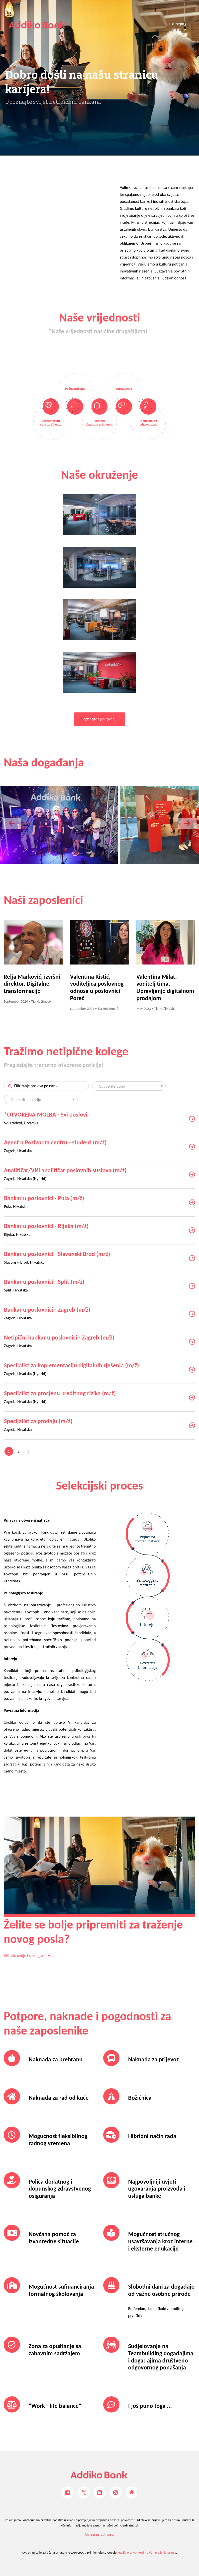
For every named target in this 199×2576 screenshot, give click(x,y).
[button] (187, 823)
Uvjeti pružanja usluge (161, 2552)
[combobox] (129, 1086)
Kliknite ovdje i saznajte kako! (28, 1955)
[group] (59, 825)
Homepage (179, 24)
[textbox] (129, 1086)
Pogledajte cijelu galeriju (99, 719)
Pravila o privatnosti (130, 2552)
